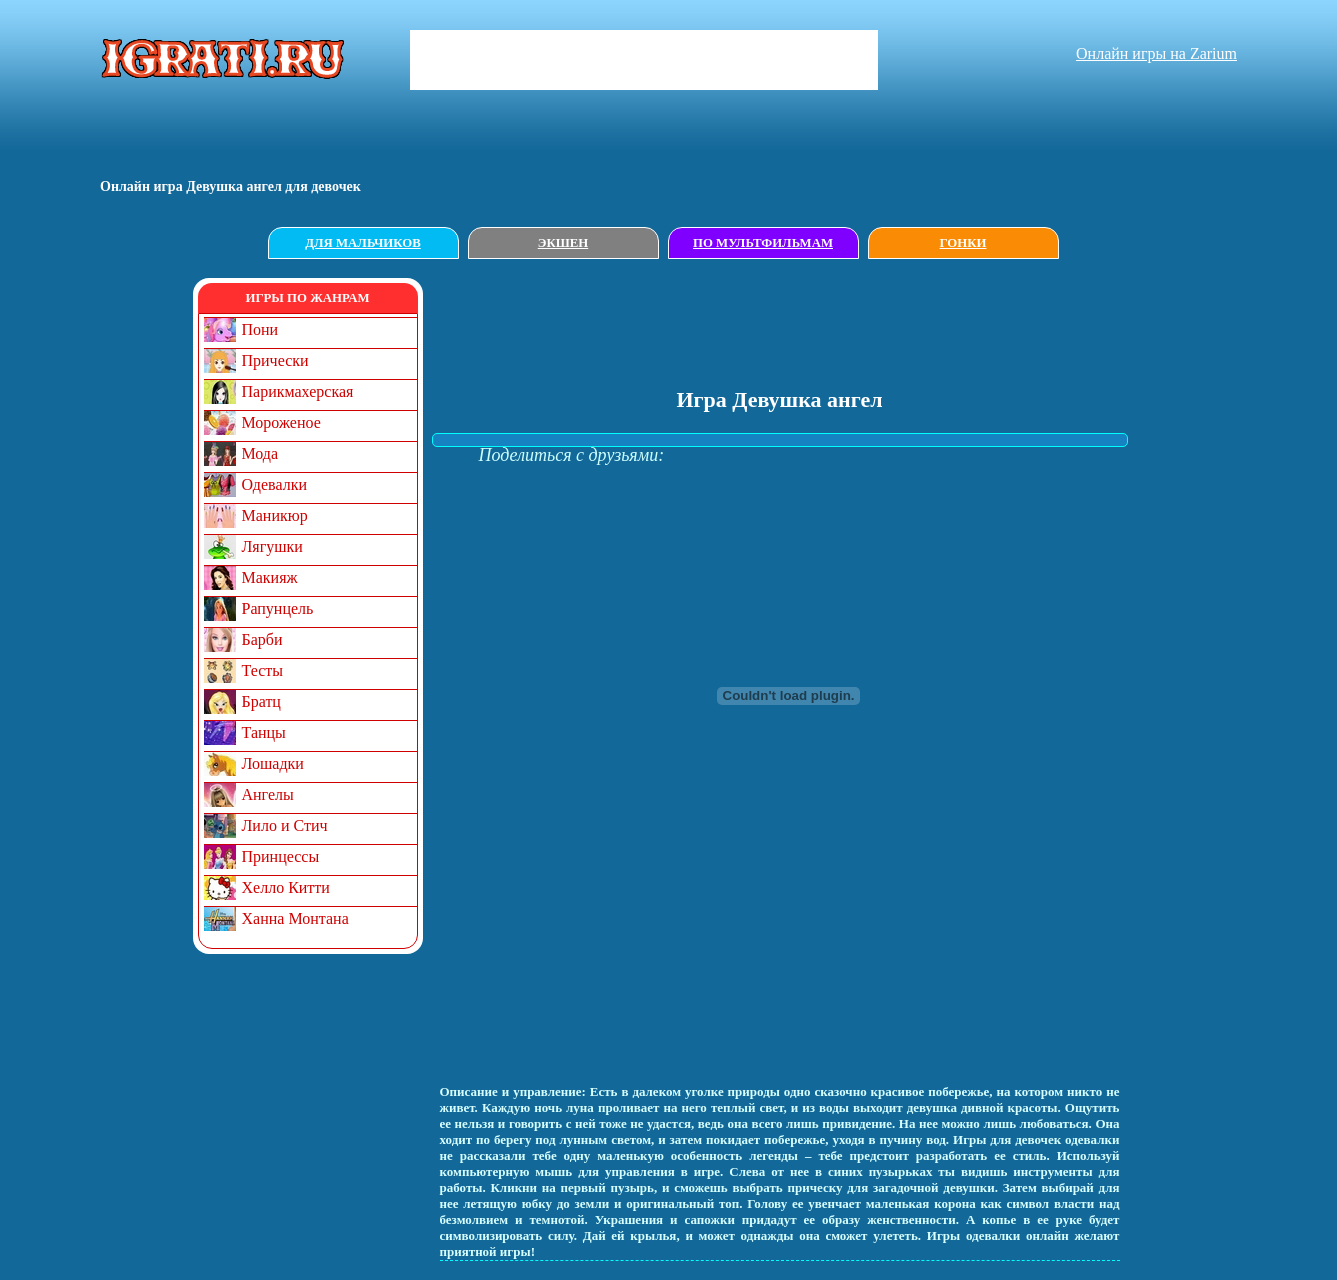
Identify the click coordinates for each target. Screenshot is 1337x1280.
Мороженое (281, 422)
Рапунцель (278, 608)
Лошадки (273, 763)
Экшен (563, 243)
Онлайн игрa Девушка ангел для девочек (230, 186)
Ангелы (268, 794)
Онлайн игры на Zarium (1156, 53)
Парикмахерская (298, 391)
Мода (260, 453)
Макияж (270, 577)
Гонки (963, 243)
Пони (260, 329)
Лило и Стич (285, 825)
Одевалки (275, 484)
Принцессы (281, 856)
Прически (275, 360)
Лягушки (272, 546)
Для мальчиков (362, 243)
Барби (262, 639)
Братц (261, 701)
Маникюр (275, 515)
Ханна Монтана (295, 918)
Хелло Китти (286, 887)
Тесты (263, 670)
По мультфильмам (763, 243)
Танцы (264, 732)
